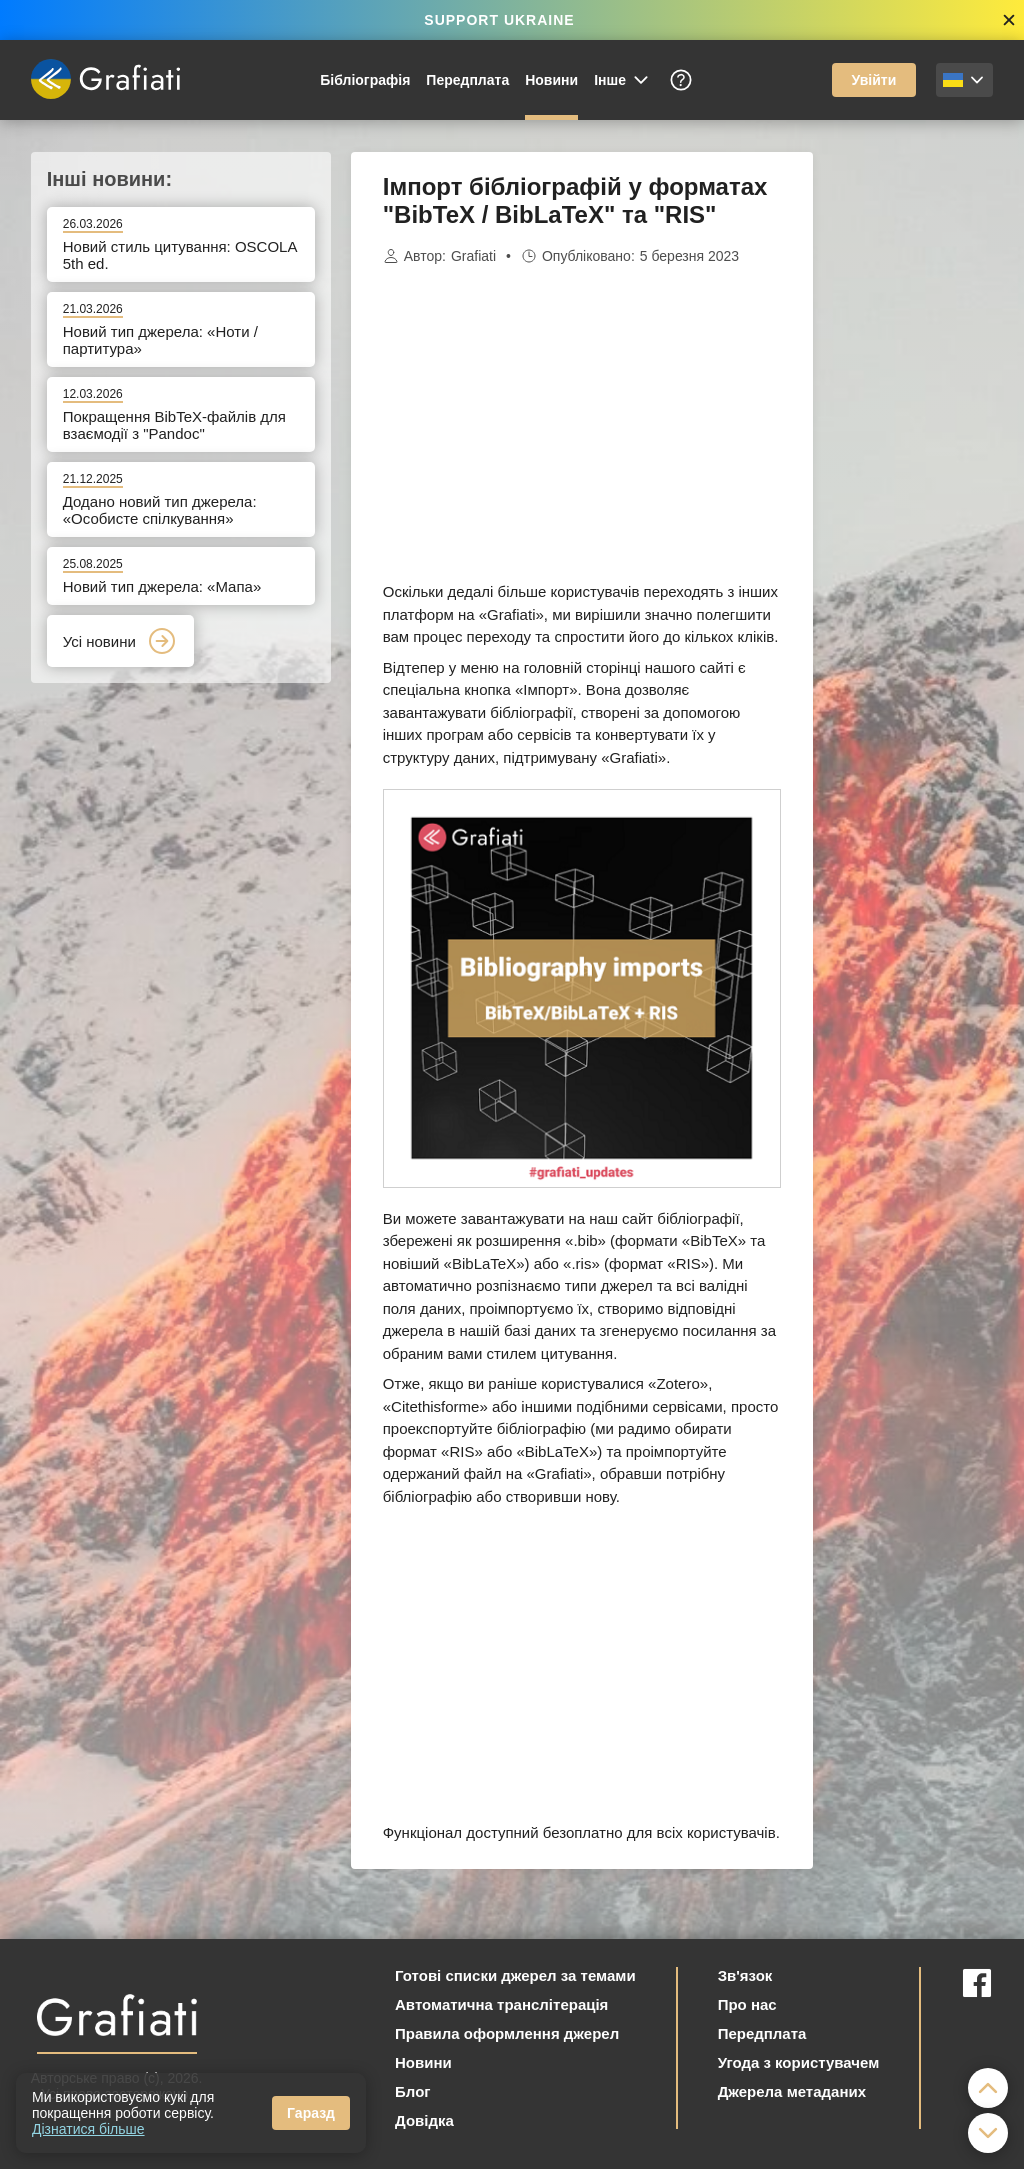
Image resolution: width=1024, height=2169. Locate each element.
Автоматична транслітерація (501, 2004)
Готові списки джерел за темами (515, 1975)
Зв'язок (745, 1975)
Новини (551, 80)
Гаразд (311, 2113)
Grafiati (473, 256)
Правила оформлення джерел (507, 2033)
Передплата (467, 80)
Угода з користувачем (799, 2062)
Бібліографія (365, 80)
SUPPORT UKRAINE (499, 20)
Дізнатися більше (88, 2129)
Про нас (747, 2004)
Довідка (424, 2120)
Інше (622, 80)
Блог (413, 2091)
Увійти (874, 80)
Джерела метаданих (792, 2091)
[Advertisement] (913, 452)
